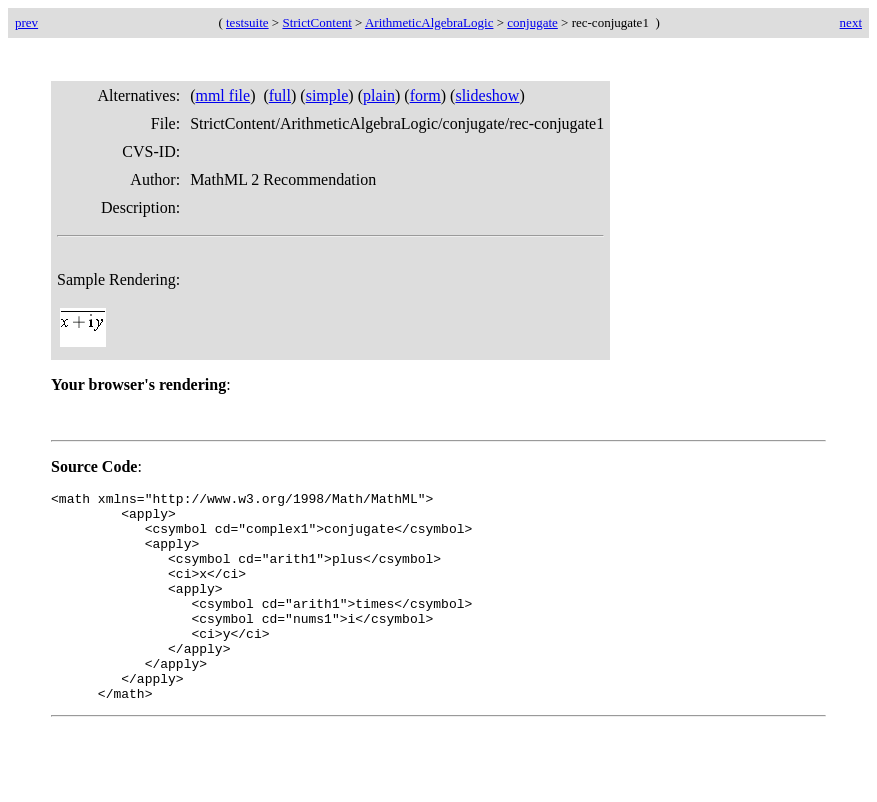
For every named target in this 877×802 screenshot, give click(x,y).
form (425, 95)
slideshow (487, 95)
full (280, 95)
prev (26, 22)
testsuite (247, 22)
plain (379, 95)
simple (327, 95)
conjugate (532, 22)
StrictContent (316, 22)
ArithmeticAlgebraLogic (429, 22)
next (851, 22)
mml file (222, 95)
